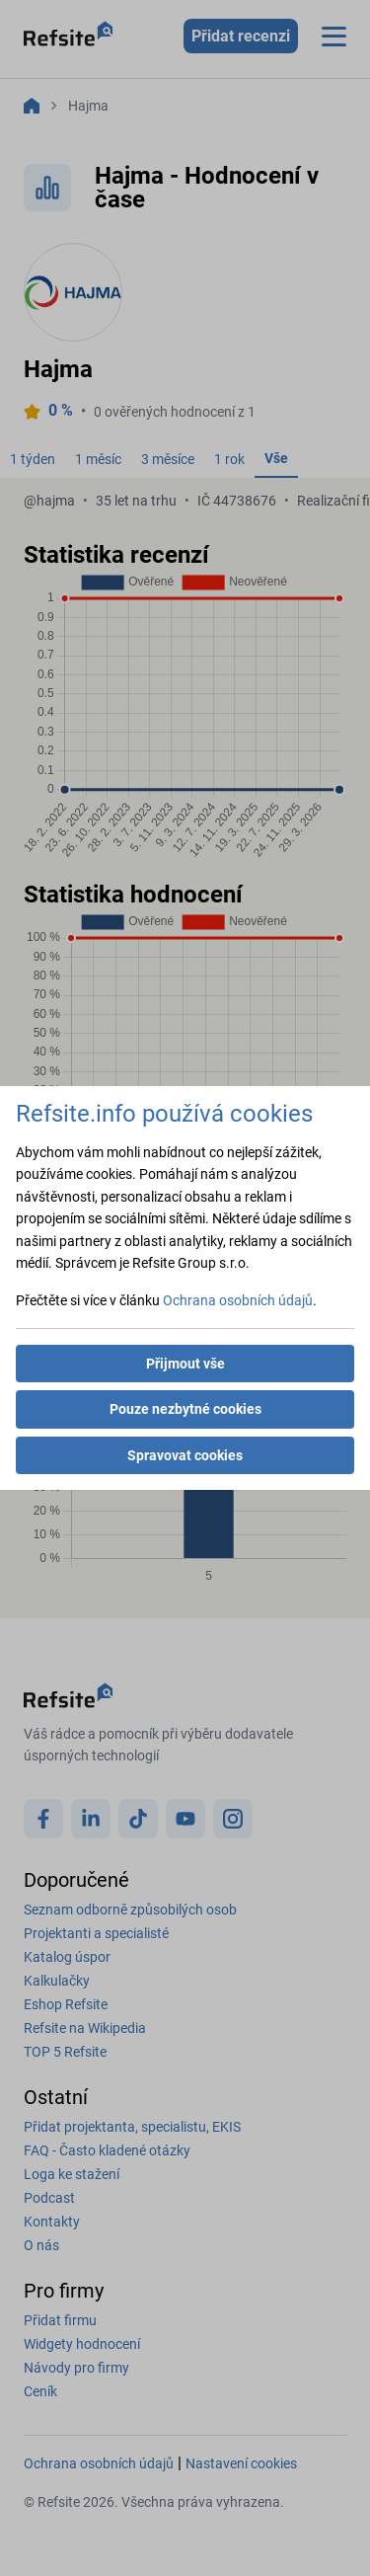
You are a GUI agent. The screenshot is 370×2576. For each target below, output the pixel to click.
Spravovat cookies (185, 1455)
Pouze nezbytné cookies (185, 1409)
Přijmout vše (185, 1363)
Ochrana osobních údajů (238, 1300)
